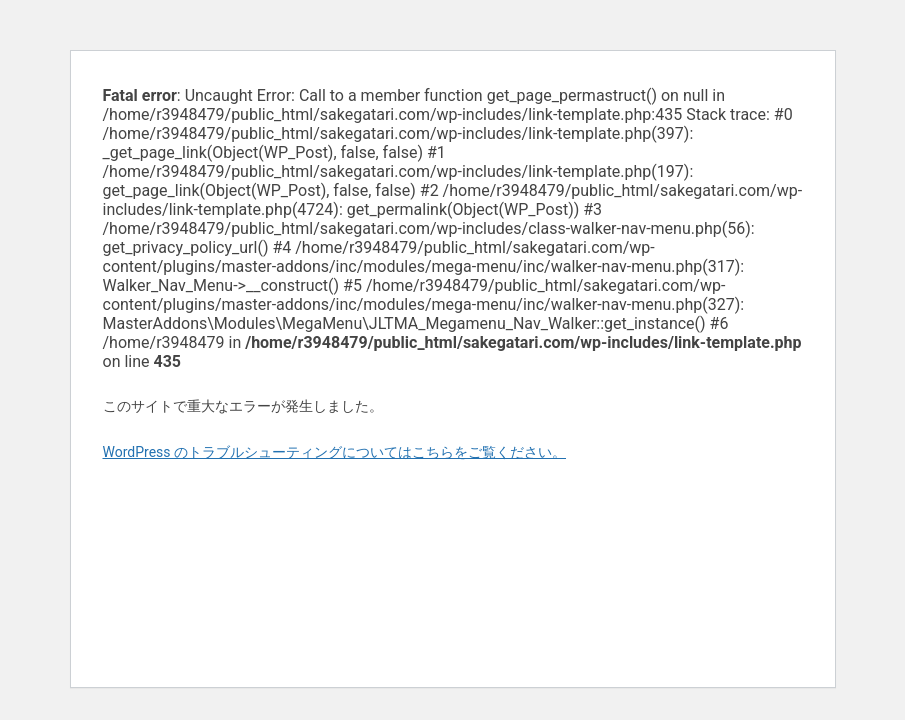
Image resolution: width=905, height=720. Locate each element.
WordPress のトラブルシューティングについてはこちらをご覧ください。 (335, 452)
